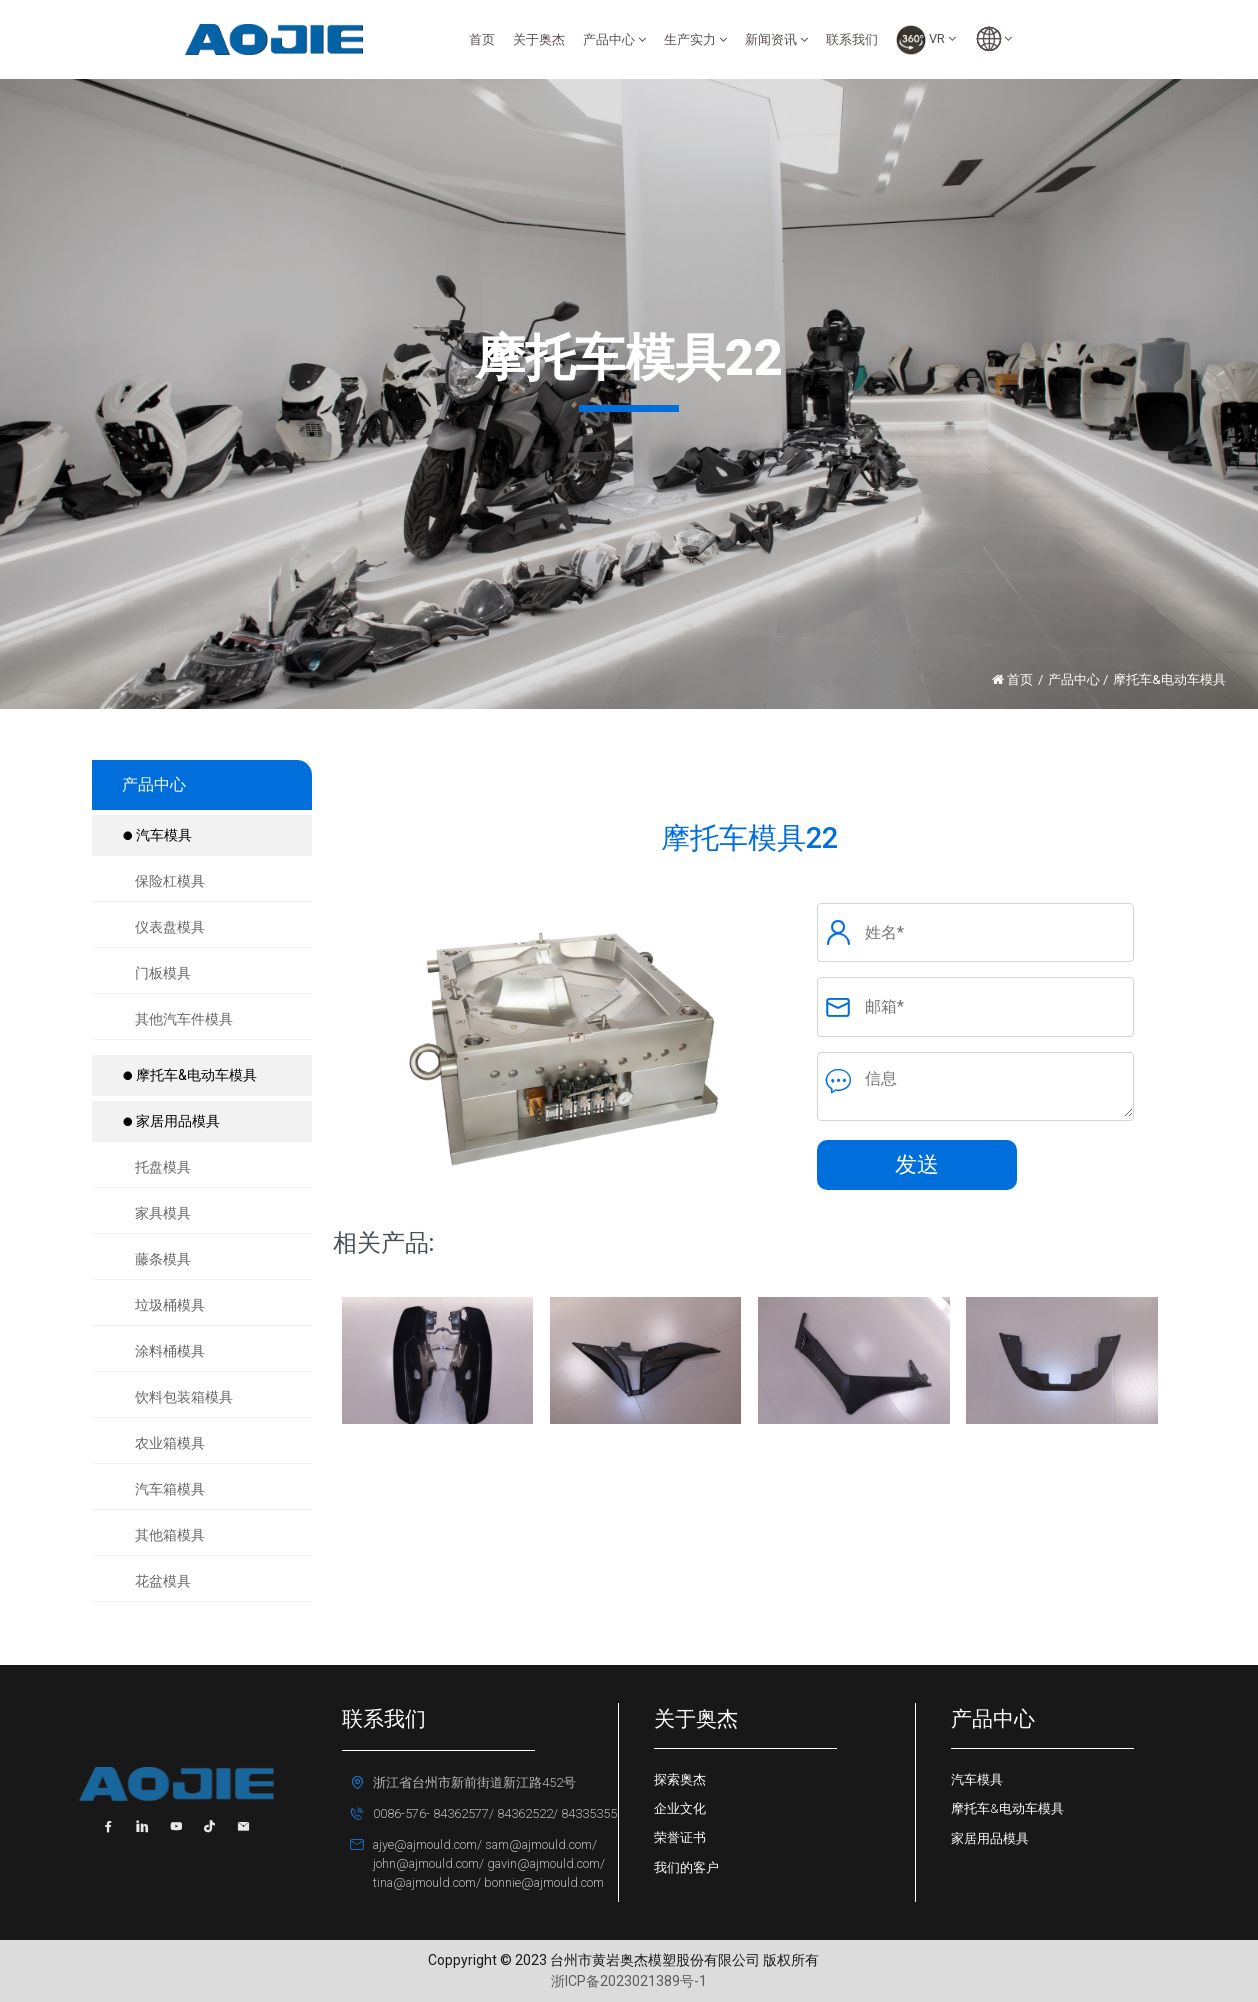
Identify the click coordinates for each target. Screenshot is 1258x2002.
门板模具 (163, 973)
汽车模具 (157, 835)
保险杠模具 (170, 881)
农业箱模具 (170, 1443)
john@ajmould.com (426, 1863)
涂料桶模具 (170, 1351)
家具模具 (163, 1213)
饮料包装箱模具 (184, 1397)
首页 (482, 39)
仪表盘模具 (170, 927)
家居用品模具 (171, 1121)
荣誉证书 (680, 1837)
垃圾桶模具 (170, 1305)
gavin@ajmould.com (542, 1863)
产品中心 (614, 39)
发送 (917, 1164)
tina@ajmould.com (424, 1882)
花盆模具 (163, 1581)
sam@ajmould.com (537, 1844)
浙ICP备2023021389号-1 (629, 1981)
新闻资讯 (776, 39)
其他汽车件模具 (184, 1019)
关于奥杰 (539, 39)
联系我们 (852, 39)
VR (926, 40)
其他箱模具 (170, 1535)
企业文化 (680, 1808)
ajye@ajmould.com (425, 1844)
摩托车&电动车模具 (189, 1075)
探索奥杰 (680, 1779)
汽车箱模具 (170, 1489)
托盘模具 (163, 1167)
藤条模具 (163, 1259)
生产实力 (695, 39)
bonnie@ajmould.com (542, 1882)
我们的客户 (686, 1867)
